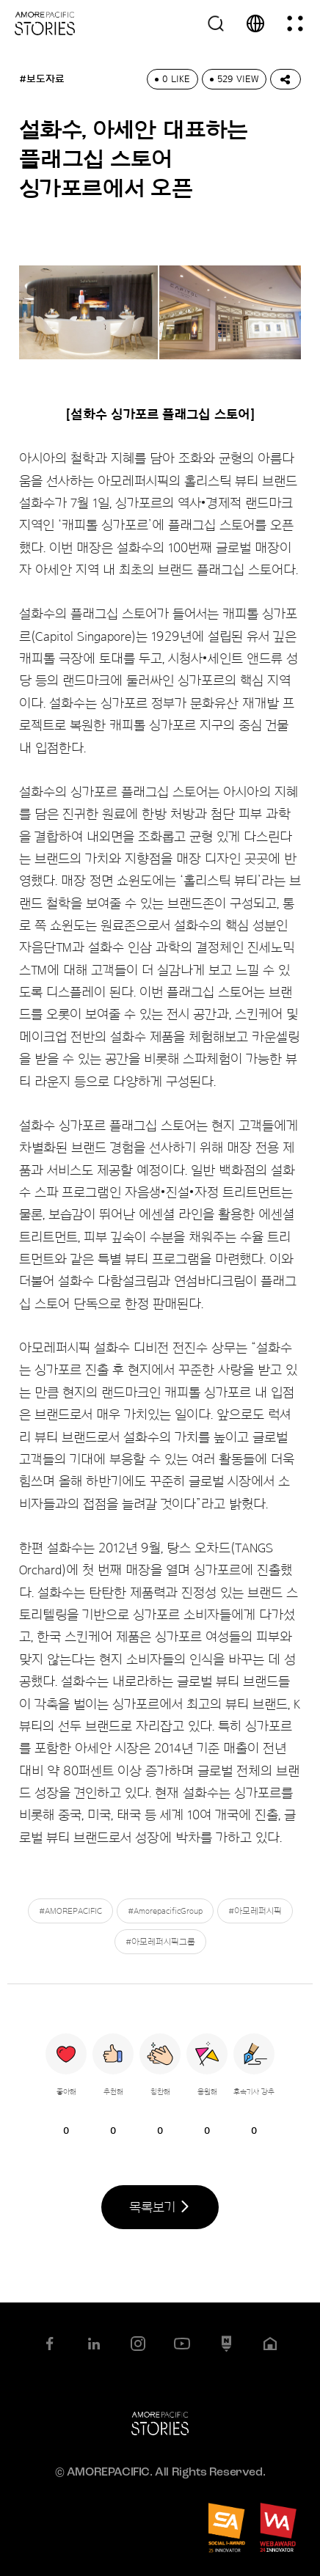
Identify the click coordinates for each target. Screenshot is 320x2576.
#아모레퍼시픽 (255, 1911)
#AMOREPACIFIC (70, 1911)
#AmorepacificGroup (165, 1911)
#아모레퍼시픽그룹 (160, 1941)
